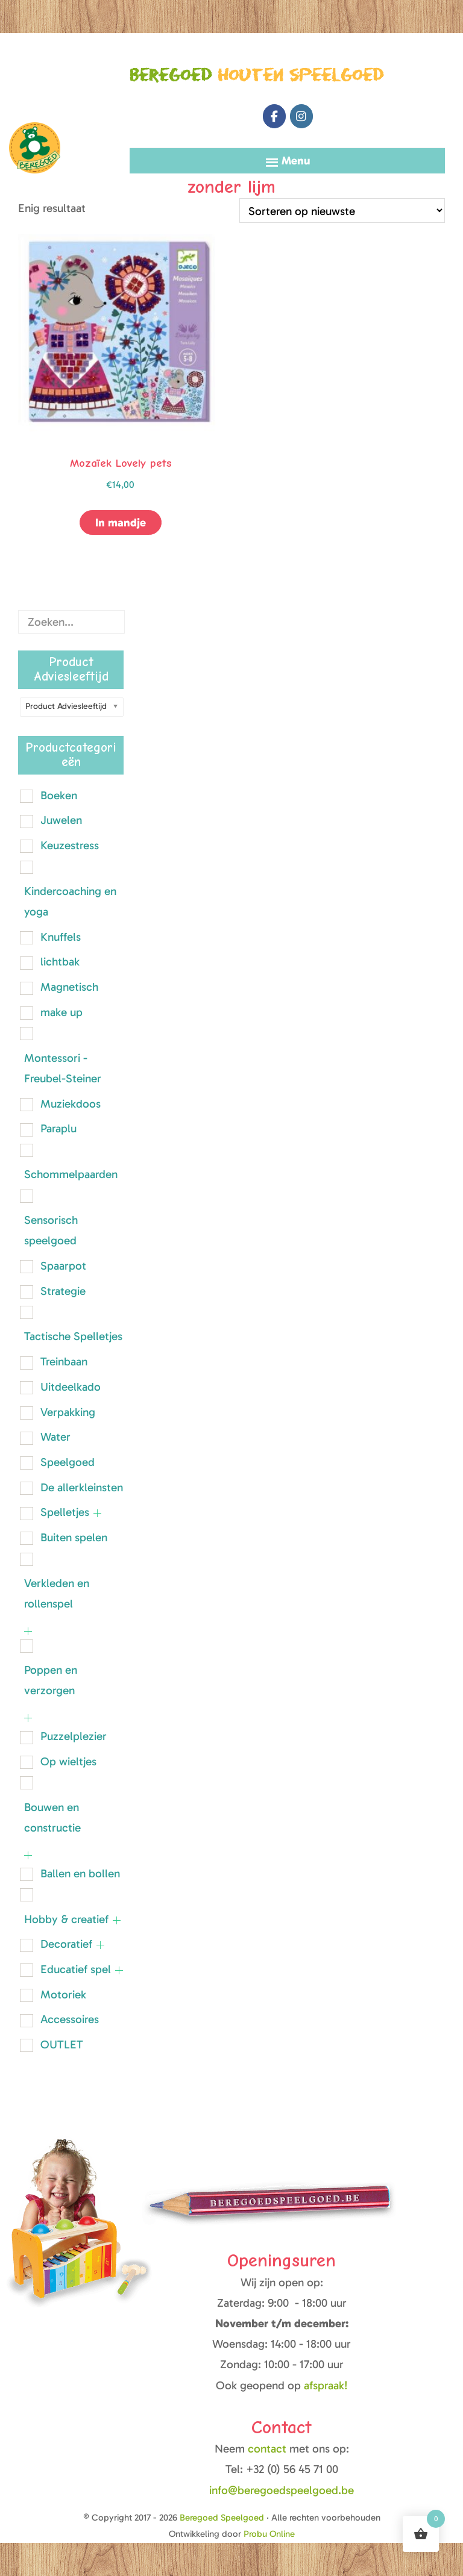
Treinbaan (63, 1361)
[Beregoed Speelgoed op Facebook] (274, 116)
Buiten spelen (73, 1537)
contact (268, 2449)
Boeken (58, 795)
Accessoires (69, 2019)
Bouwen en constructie (52, 1817)
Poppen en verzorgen (50, 1680)
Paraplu (58, 1128)
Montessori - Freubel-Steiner (62, 1068)
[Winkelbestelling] (342, 210)
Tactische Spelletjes (73, 1336)
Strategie (63, 1291)
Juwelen (61, 820)
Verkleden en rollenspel (56, 1593)
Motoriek (63, 1994)
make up (61, 1012)
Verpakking (67, 1412)
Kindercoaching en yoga (70, 901)
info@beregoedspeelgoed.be (281, 2490)
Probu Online (269, 2533)
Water (55, 1437)
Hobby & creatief (66, 1919)
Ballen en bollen (80, 1873)
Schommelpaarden (71, 1174)
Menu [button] (296, 160)
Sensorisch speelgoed (51, 1230)
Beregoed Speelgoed (34, 94)
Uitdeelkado (70, 1387)
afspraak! (326, 2385)
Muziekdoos (70, 1104)
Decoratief (66, 1944)
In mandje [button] (120, 522)
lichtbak (60, 961)
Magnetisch (69, 987)
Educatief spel (75, 1969)
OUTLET (61, 2044)
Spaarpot (63, 1266)
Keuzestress (69, 845)
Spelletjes (64, 1512)
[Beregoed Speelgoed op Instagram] (301, 116)
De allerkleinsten (81, 1487)
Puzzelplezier (73, 1736)
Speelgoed (67, 1462)
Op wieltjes (68, 1761)
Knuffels (60, 937)
